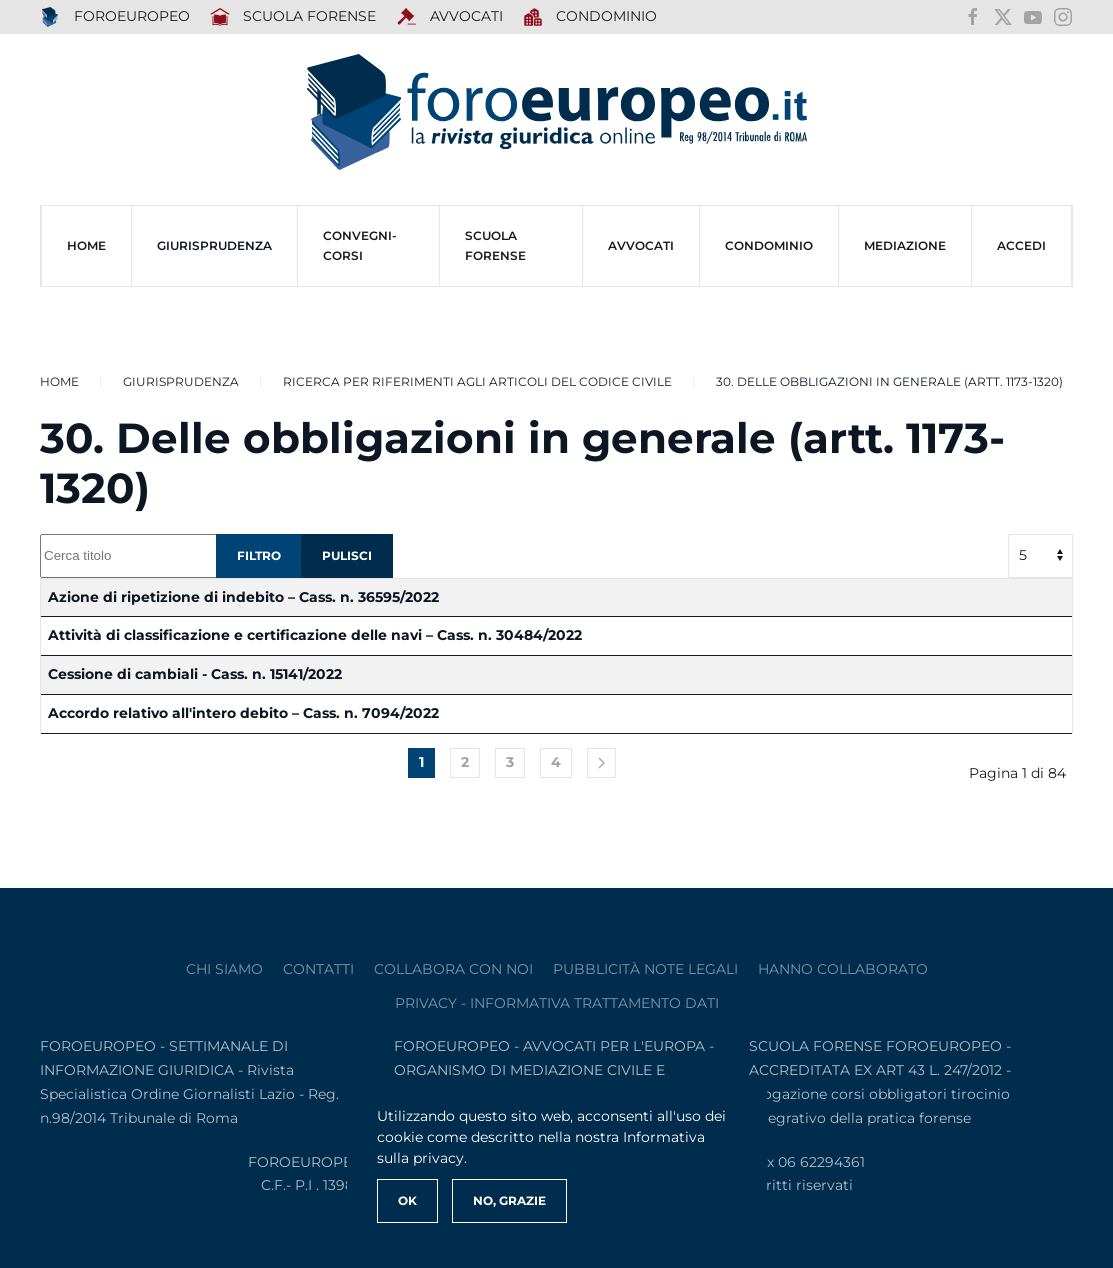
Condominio (590, 17)
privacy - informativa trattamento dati (557, 1003)
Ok (407, 1200)
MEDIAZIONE (905, 245)
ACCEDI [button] (1021, 245)
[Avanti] (601, 763)
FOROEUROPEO (115, 17)
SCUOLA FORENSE (293, 17)
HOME (86, 245)
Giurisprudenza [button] (214, 245)
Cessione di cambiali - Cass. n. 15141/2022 (195, 674)
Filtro (259, 555)
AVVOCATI (449, 17)
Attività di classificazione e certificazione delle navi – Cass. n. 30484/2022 (315, 635)
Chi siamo (224, 969)
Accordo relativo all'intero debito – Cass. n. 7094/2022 (243, 713)
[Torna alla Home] (557, 112)
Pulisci (347, 555)
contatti (318, 969)
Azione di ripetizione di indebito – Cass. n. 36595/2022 (243, 597)
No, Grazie (509, 1200)
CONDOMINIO (769, 245)
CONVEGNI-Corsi (360, 245)
